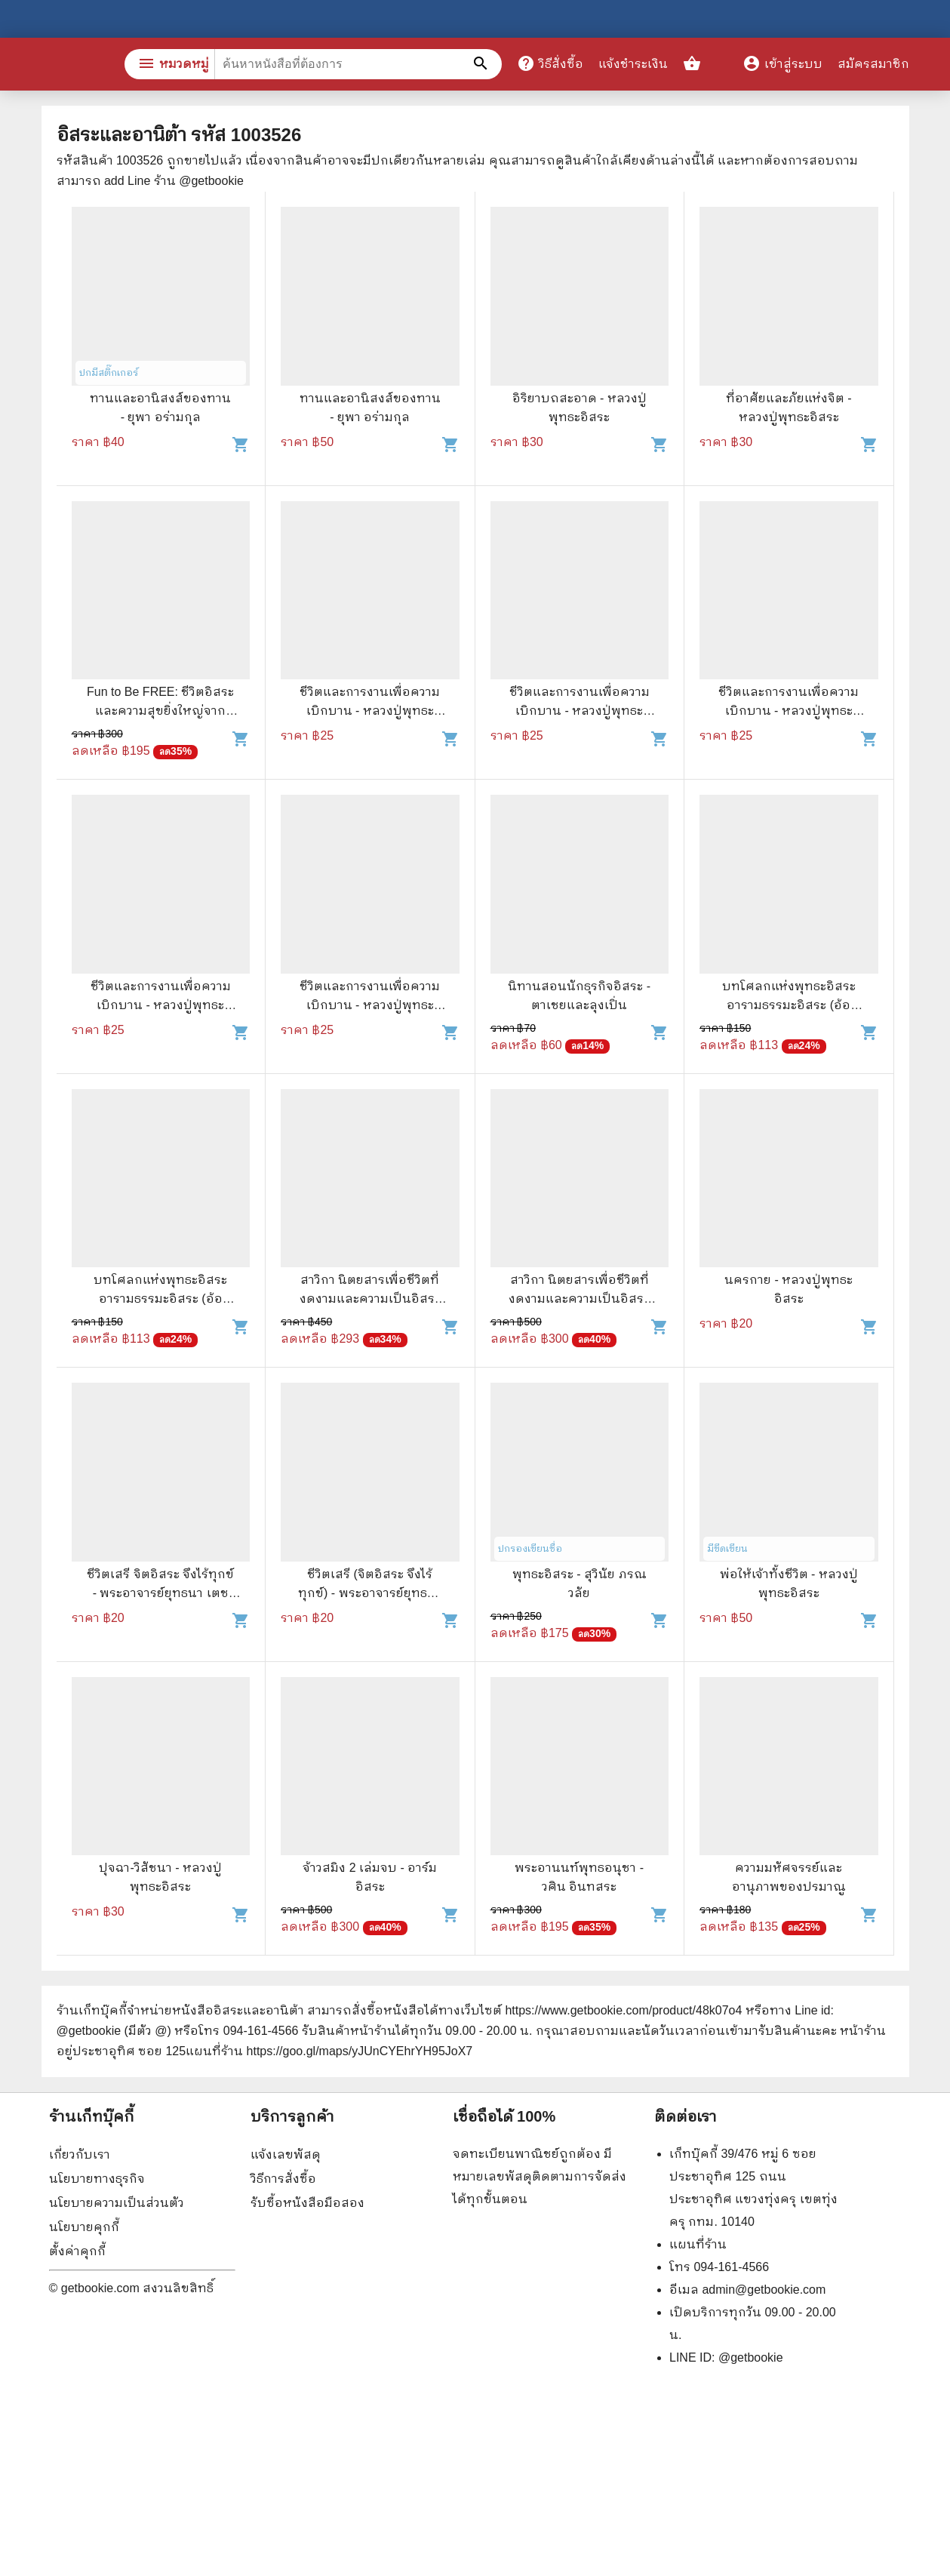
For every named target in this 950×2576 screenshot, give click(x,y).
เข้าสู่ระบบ (782, 63)
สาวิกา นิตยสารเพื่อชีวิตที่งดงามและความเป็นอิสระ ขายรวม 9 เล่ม (579, 1298)
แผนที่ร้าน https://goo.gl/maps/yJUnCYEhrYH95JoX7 (329, 2051)
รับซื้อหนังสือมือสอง (307, 2202)
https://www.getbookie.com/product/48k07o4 (623, 2010)
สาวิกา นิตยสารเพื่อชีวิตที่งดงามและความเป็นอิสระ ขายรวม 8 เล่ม (370, 1298)
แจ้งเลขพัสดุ (286, 2154)
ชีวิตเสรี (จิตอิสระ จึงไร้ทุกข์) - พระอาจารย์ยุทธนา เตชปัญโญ (370, 1593)
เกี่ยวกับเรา (79, 2154)
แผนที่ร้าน (698, 2244)
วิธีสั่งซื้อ (550, 63)
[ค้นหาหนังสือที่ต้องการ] (483, 64)
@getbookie (750, 2357)
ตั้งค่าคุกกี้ (77, 2251)
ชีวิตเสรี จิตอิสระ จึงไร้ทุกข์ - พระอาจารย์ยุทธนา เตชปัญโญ (160, 1593)
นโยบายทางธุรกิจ (97, 2178)
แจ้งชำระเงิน (633, 63)
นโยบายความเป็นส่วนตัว (116, 2202)
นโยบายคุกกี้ (84, 2227)
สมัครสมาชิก (873, 63)
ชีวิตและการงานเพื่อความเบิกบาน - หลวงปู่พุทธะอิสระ (370, 710)
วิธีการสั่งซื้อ (283, 2178)
